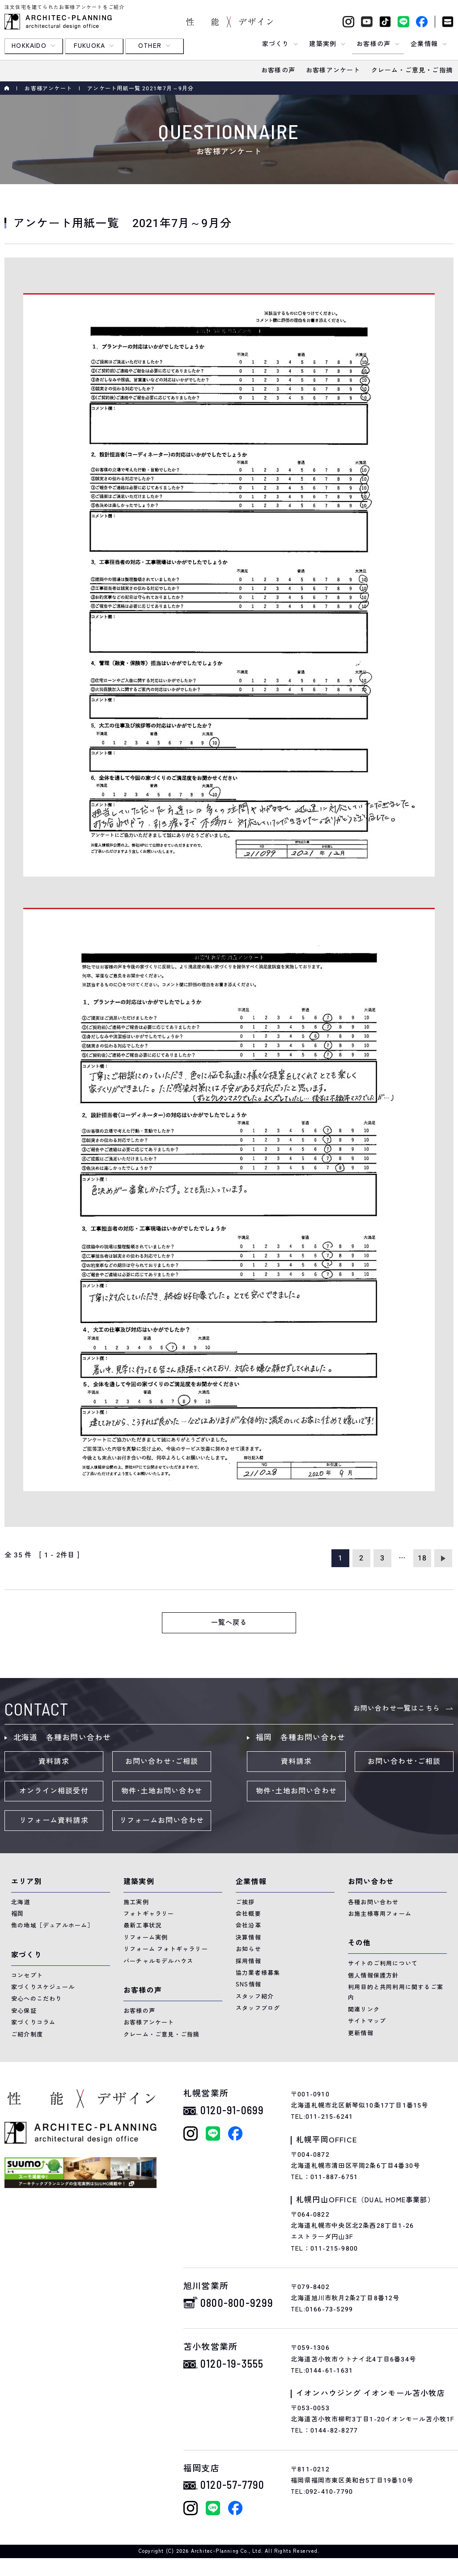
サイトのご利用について (383, 1963)
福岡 (17, 1914)
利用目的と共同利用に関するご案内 (395, 1992)
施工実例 (136, 1902)
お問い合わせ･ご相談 (162, 1761)
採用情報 (248, 1961)
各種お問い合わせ (373, 1902)
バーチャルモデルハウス (158, 1961)
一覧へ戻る (229, 1622)
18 (422, 1558)
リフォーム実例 (145, 1937)
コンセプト (27, 1975)
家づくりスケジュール (43, 1987)
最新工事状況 (142, 1925)
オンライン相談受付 (54, 1791)
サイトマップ (367, 2021)
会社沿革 (248, 1925)
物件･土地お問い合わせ (161, 1791)
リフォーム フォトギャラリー (165, 1949)
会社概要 (248, 1914)
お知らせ (248, 1949)
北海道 (20, 1902)
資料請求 (53, 1761)
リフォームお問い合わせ (161, 1820)
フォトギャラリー (148, 1914)
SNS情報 (248, 1984)
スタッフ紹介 (255, 1996)
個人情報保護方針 (373, 1975)
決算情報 (248, 1937)
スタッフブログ (258, 2008)
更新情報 (360, 2033)
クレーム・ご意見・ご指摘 (161, 2034)
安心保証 (24, 2011)
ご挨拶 (245, 1902)
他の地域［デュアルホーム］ (52, 1925)
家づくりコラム (33, 2022)
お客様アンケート (48, 88)
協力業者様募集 (258, 1973)
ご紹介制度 (27, 2034)
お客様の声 (139, 2011)
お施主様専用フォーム (379, 1914)
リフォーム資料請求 (54, 1820)
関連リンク (364, 2009)
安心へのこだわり (36, 1998)
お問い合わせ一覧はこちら (396, 1708)
